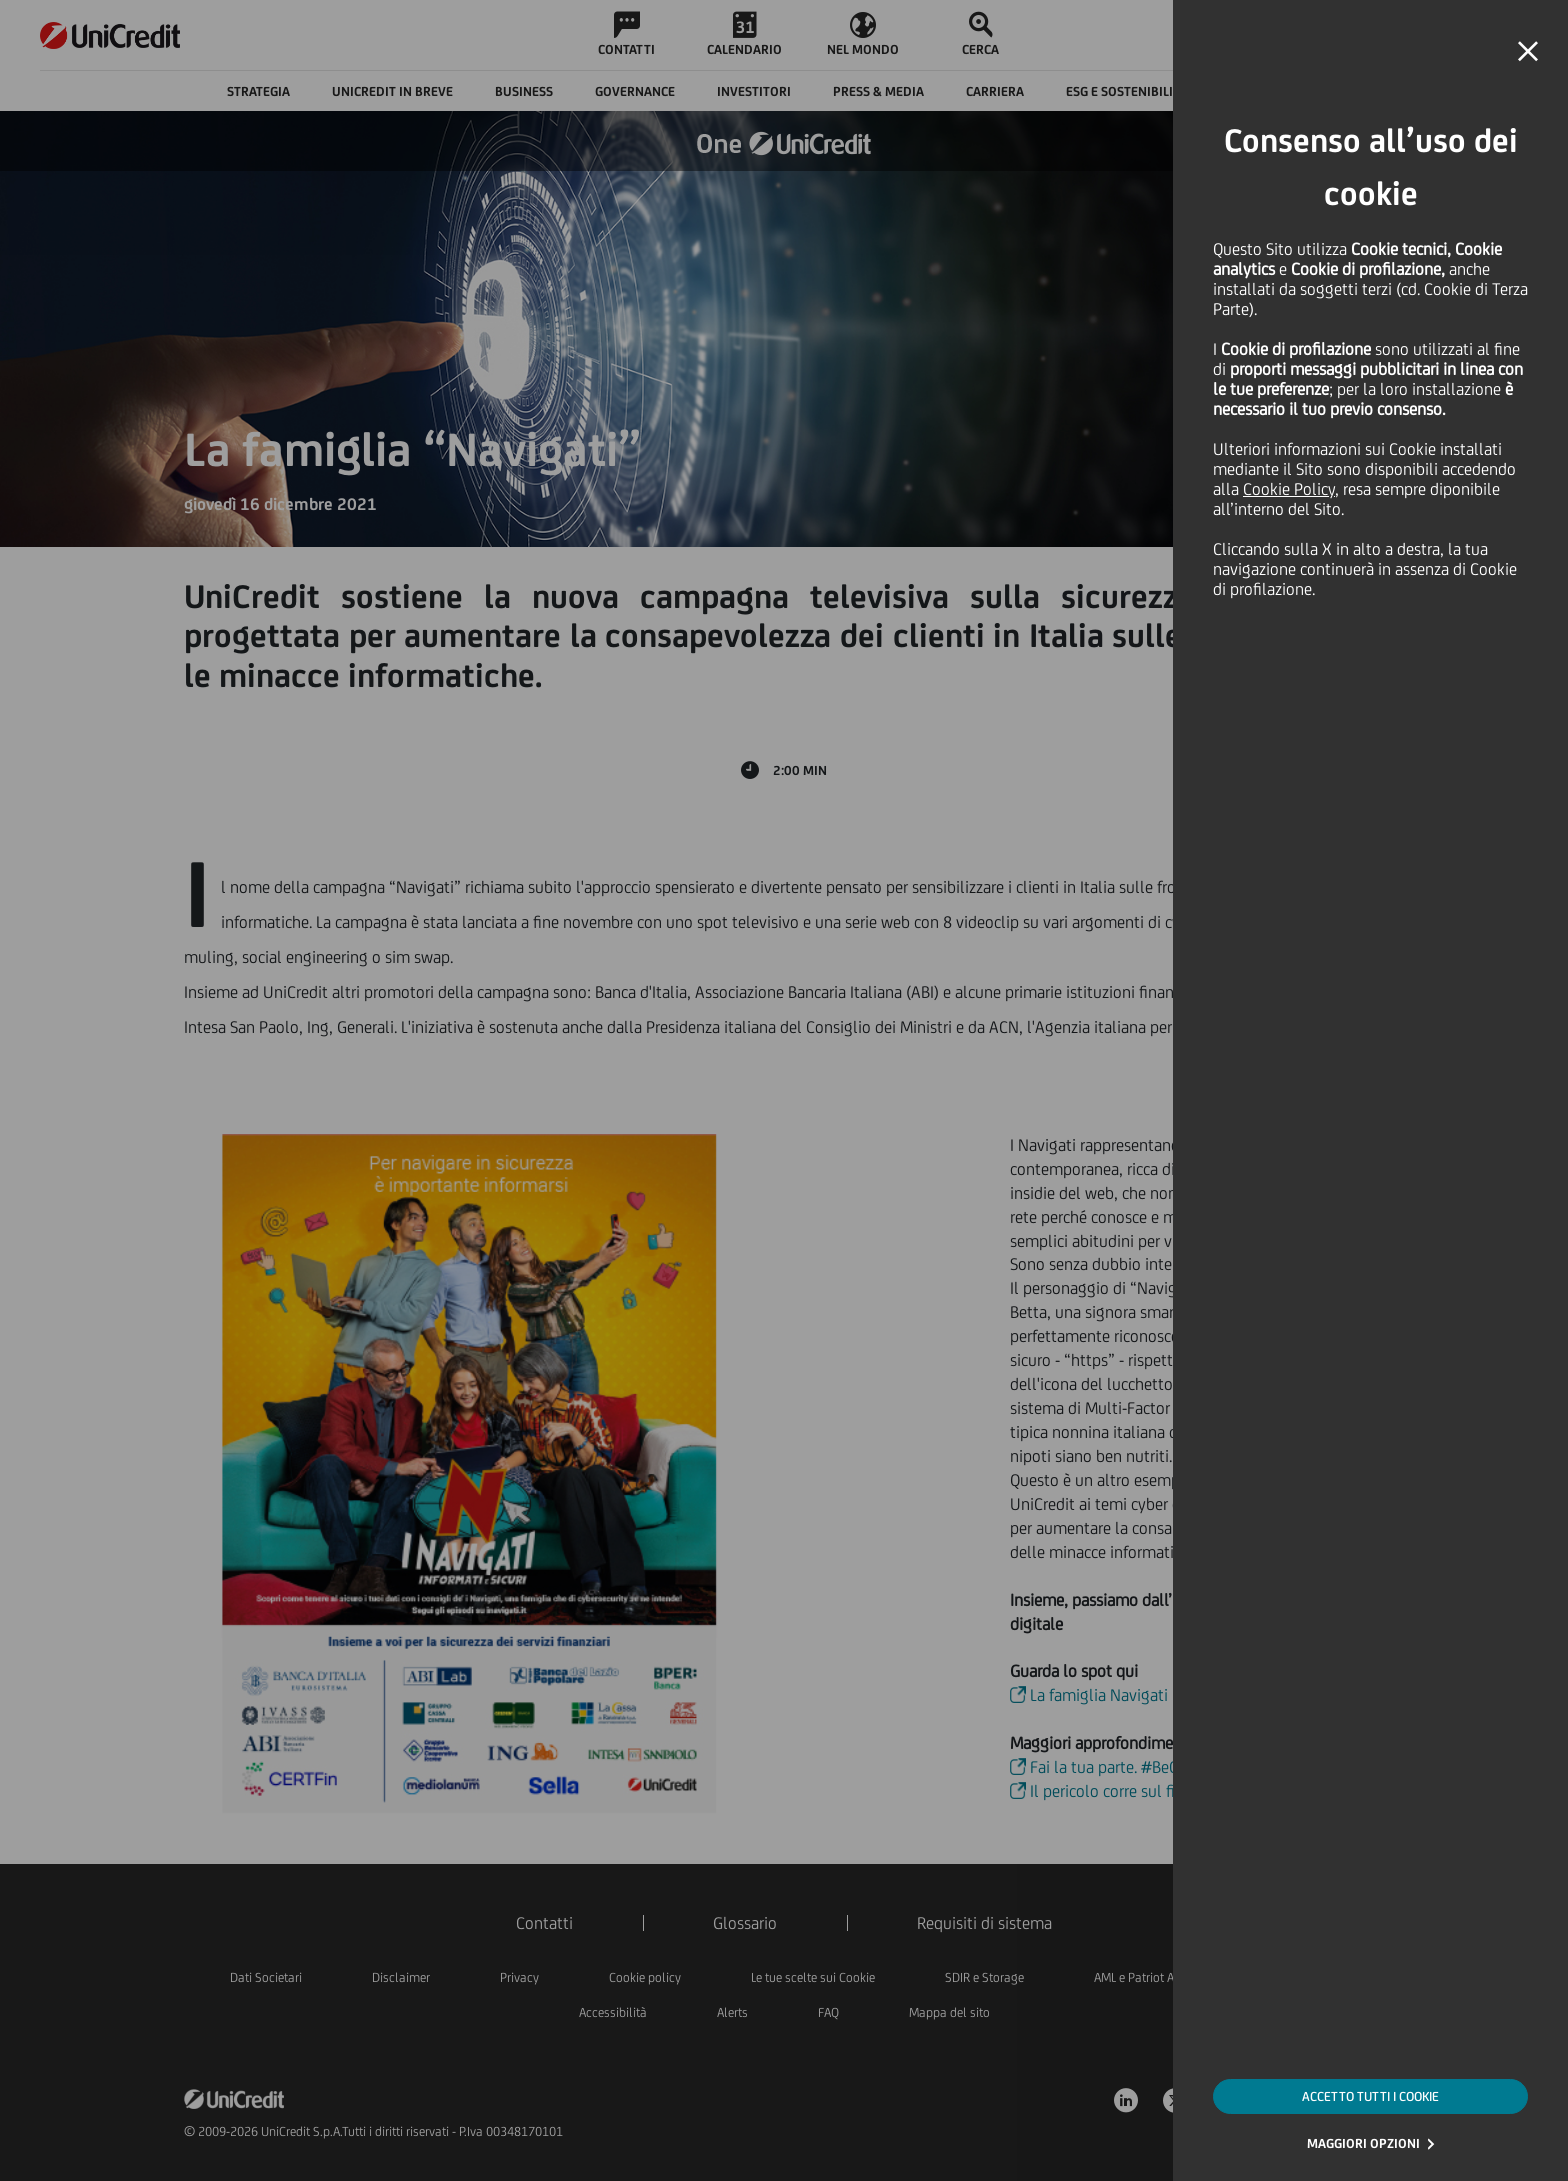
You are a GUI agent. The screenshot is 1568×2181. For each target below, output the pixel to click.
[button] (1528, 52)
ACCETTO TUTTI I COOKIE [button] (1370, 2096)
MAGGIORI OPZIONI (1363, 2143)
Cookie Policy (1289, 489)
